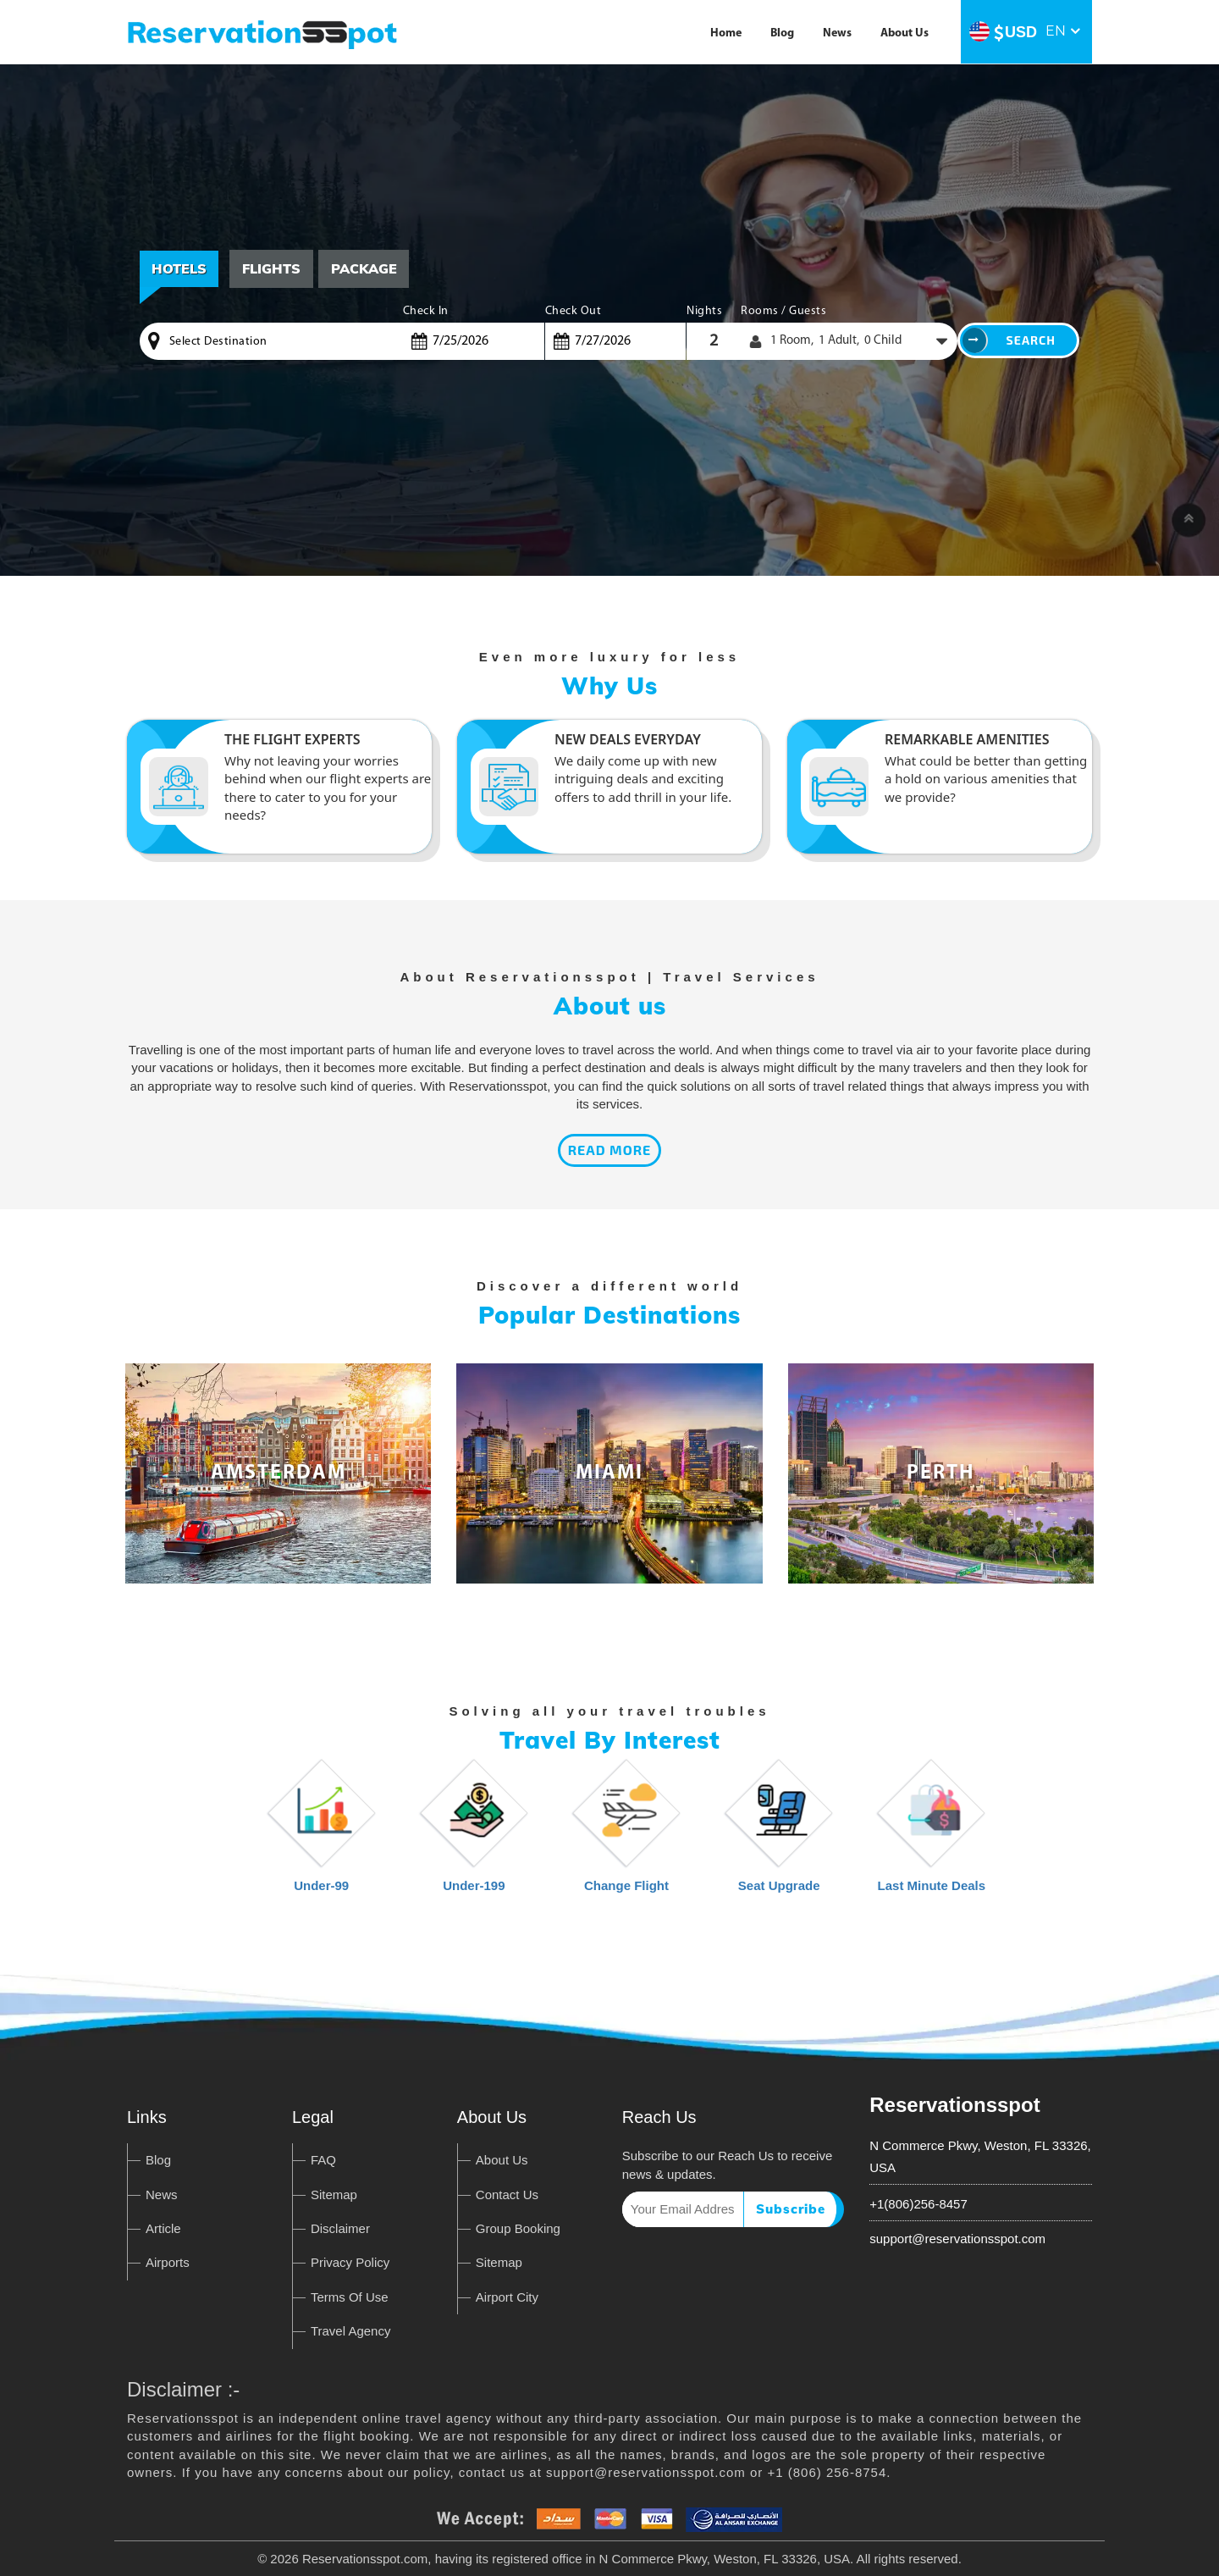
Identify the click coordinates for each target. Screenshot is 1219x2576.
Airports (168, 2262)
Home (726, 33)
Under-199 (474, 1834)
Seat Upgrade (779, 1834)
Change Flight (626, 1834)
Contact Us (507, 2194)
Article (163, 2228)
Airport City (507, 2297)
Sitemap (334, 2194)
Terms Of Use (350, 2297)
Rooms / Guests (783, 311)
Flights (272, 268)
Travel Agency (351, 2331)
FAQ (323, 2160)
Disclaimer (340, 2228)
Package (365, 268)
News (837, 33)
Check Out (573, 311)
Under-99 (322, 1834)
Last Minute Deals (932, 1834)
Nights (704, 311)
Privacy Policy (350, 2262)
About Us (904, 33)
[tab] (272, 269)
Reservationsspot (954, 2104)
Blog (782, 33)
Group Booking (518, 2228)
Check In (426, 311)
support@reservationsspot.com (957, 2238)
